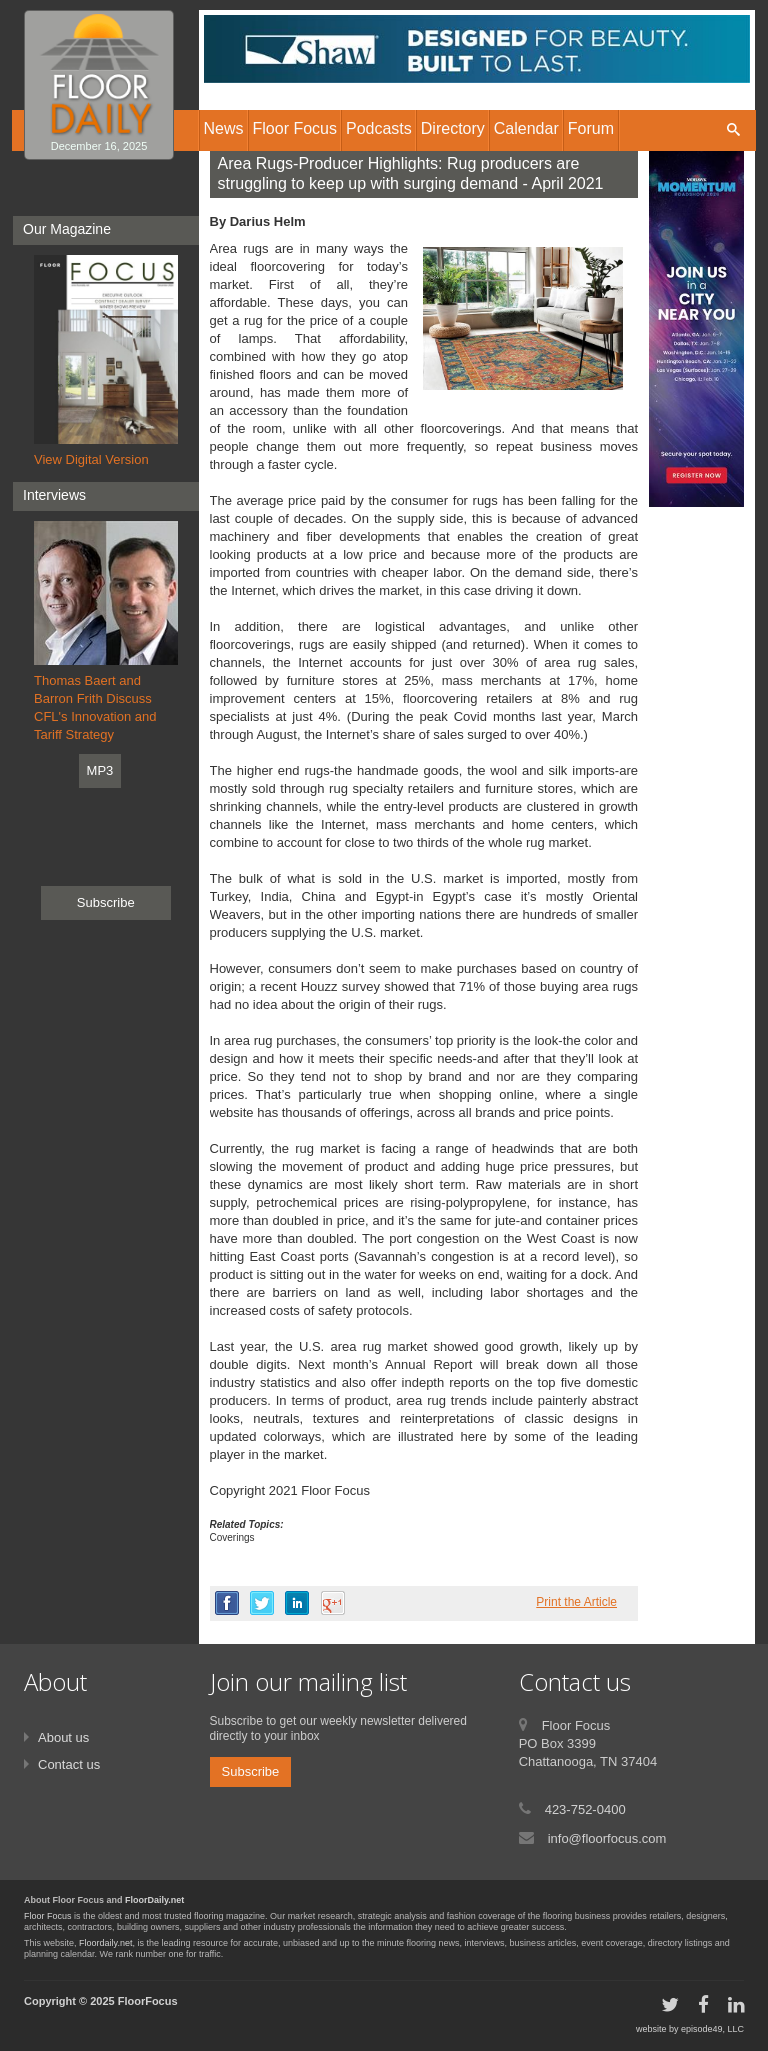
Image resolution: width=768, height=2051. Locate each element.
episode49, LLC (712, 2029)
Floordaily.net (105, 1943)
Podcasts (379, 128)
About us (63, 1737)
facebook (227, 1603)
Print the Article (576, 1602)
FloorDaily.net (154, 1900)
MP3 (100, 770)
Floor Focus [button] (295, 128)
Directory (453, 128)
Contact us (69, 1764)
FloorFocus (148, 2001)
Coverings (232, 1537)
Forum (591, 128)
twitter (262, 1603)
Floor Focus (48, 1916)
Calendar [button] (526, 128)
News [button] (224, 128)
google (333, 1603)
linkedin (297, 1603)
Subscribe (106, 902)
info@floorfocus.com (607, 1838)
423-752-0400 (585, 1809)
